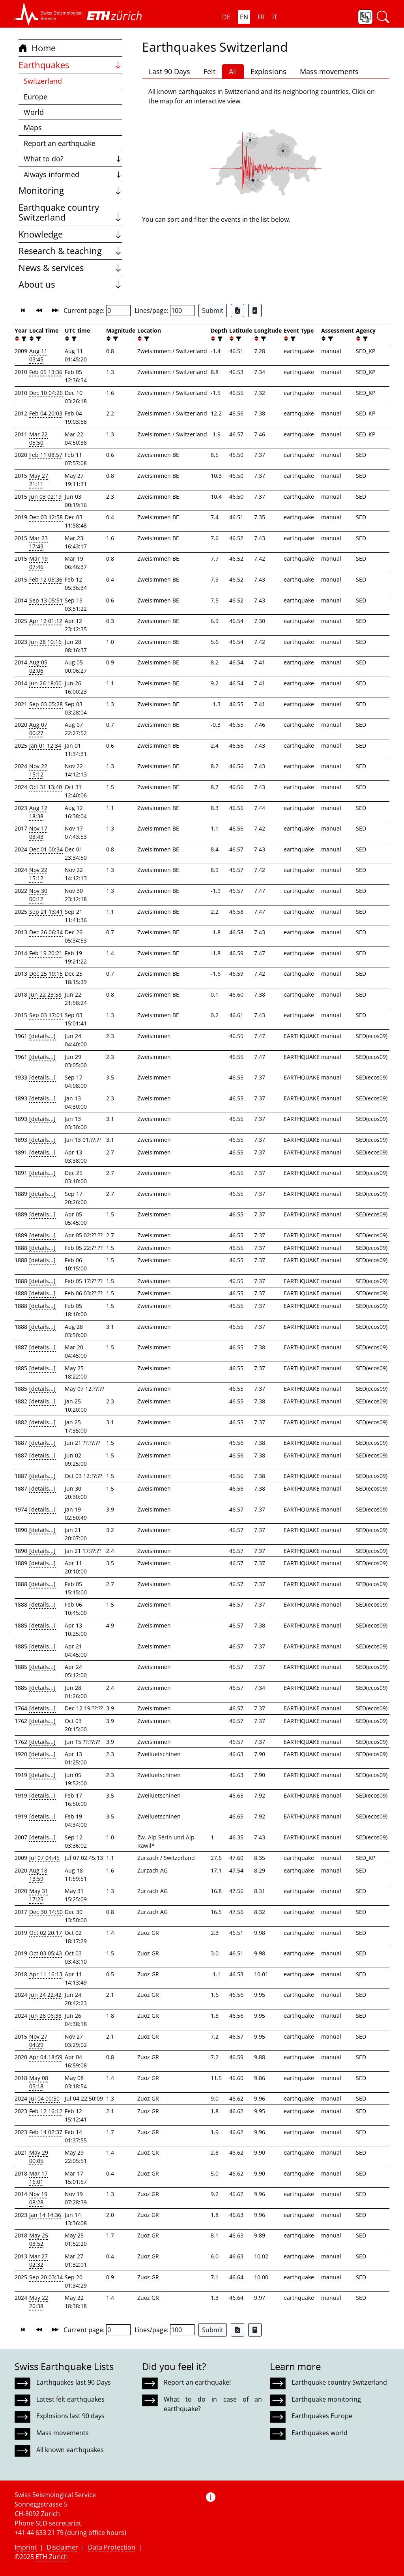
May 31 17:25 (38, 1895)
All (233, 71)
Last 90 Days (169, 71)
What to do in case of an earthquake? (213, 2404)
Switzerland (43, 81)
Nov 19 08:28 (38, 2198)
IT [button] (274, 17)
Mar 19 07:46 (38, 563)
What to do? (73, 158)
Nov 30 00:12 (38, 895)
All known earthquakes (70, 2449)
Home (37, 48)
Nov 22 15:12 (38, 770)
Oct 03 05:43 (45, 1953)
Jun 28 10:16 (45, 641)
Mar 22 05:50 (38, 438)
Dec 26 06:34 (46, 932)
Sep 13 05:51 (46, 600)
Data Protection (111, 2547)
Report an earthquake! (197, 2382)
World (34, 112)
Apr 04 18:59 (45, 2057)
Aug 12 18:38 (38, 812)
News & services (70, 268)
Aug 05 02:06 (38, 666)
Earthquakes (70, 65)
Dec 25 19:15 (46, 973)
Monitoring (70, 190)
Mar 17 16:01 (38, 2177)
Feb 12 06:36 (45, 579)
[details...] (42, 1036)
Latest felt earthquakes (70, 2399)
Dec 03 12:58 (46, 517)
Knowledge (70, 234)
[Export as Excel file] (237, 310)
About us (70, 284)
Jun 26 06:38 (45, 2015)
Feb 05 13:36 (45, 372)
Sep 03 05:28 (46, 704)
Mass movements (329, 71)
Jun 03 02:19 (45, 496)
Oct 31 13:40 (45, 787)
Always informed (73, 174)
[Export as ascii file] (255, 310)
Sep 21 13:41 (46, 911)
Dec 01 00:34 (46, 849)
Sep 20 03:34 (46, 2277)
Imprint (26, 2547)
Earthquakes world (320, 2432)
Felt (209, 71)
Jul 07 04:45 (44, 1857)
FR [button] (261, 17)
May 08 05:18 (38, 2082)
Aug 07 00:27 (38, 729)
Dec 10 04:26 (46, 393)
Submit (212, 310)
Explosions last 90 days (70, 2415)
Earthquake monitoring (326, 2399)
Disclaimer (62, 2547)
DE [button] (226, 17)
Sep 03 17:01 (46, 1015)
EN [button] (244, 17)
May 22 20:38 (38, 2302)
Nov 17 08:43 (38, 832)
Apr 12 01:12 (45, 621)
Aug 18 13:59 (38, 1874)
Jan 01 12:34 (45, 745)
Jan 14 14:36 (45, 2215)
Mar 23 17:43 (38, 542)
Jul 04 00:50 (44, 2098)
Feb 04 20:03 (45, 413)
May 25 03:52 (38, 2239)
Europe (35, 96)
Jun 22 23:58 (45, 994)
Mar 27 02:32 (38, 2260)
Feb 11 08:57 (45, 454)
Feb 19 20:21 (45, 953)
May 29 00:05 (38, 2156)
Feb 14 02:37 (45, 2132)
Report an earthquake (59, 143)
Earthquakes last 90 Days (73, 2382)
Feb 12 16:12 (45, 2111)
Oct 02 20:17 (45, 1932)
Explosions (268, 71)
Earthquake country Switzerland (70, 212)
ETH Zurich (52, 2556)
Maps (33, 127)
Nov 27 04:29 (38, 2040)
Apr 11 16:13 (45, 1974)
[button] (49, 14)
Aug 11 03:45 (38, 355)
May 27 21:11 (38, 480)
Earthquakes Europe (322, 2415)
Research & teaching (70, 251)
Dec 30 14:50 (46, 1912)
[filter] (23, 339)
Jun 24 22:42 (45, 1994)
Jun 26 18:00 (45, 683)
